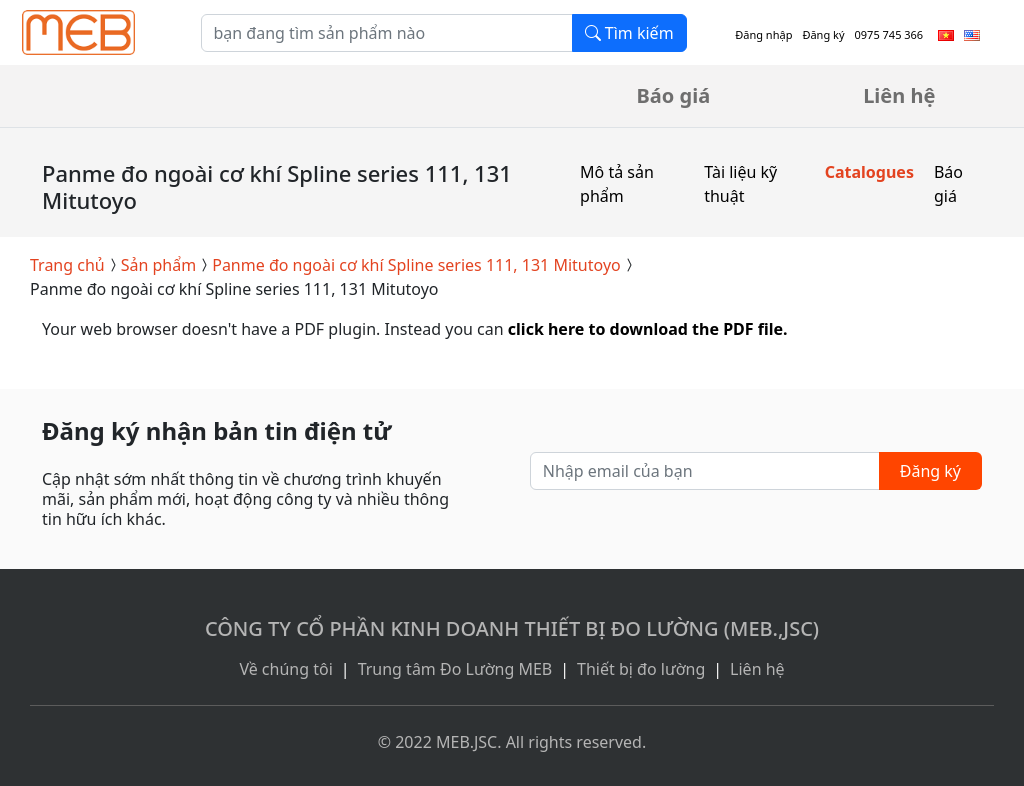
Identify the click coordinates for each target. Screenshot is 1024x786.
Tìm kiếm (629, 33)
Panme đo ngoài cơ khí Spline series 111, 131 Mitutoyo (416, 265)
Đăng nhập (763, 34)
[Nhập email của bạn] (705, 471)
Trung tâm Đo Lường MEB (455, 669)
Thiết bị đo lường (641, 669)
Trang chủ (67, 265)
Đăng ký (823, 34)
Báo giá (674, 95)
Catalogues (869, 172)
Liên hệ (899, 95)
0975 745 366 (889, 34)
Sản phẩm (158, 265)
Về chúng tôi (285, 669)
